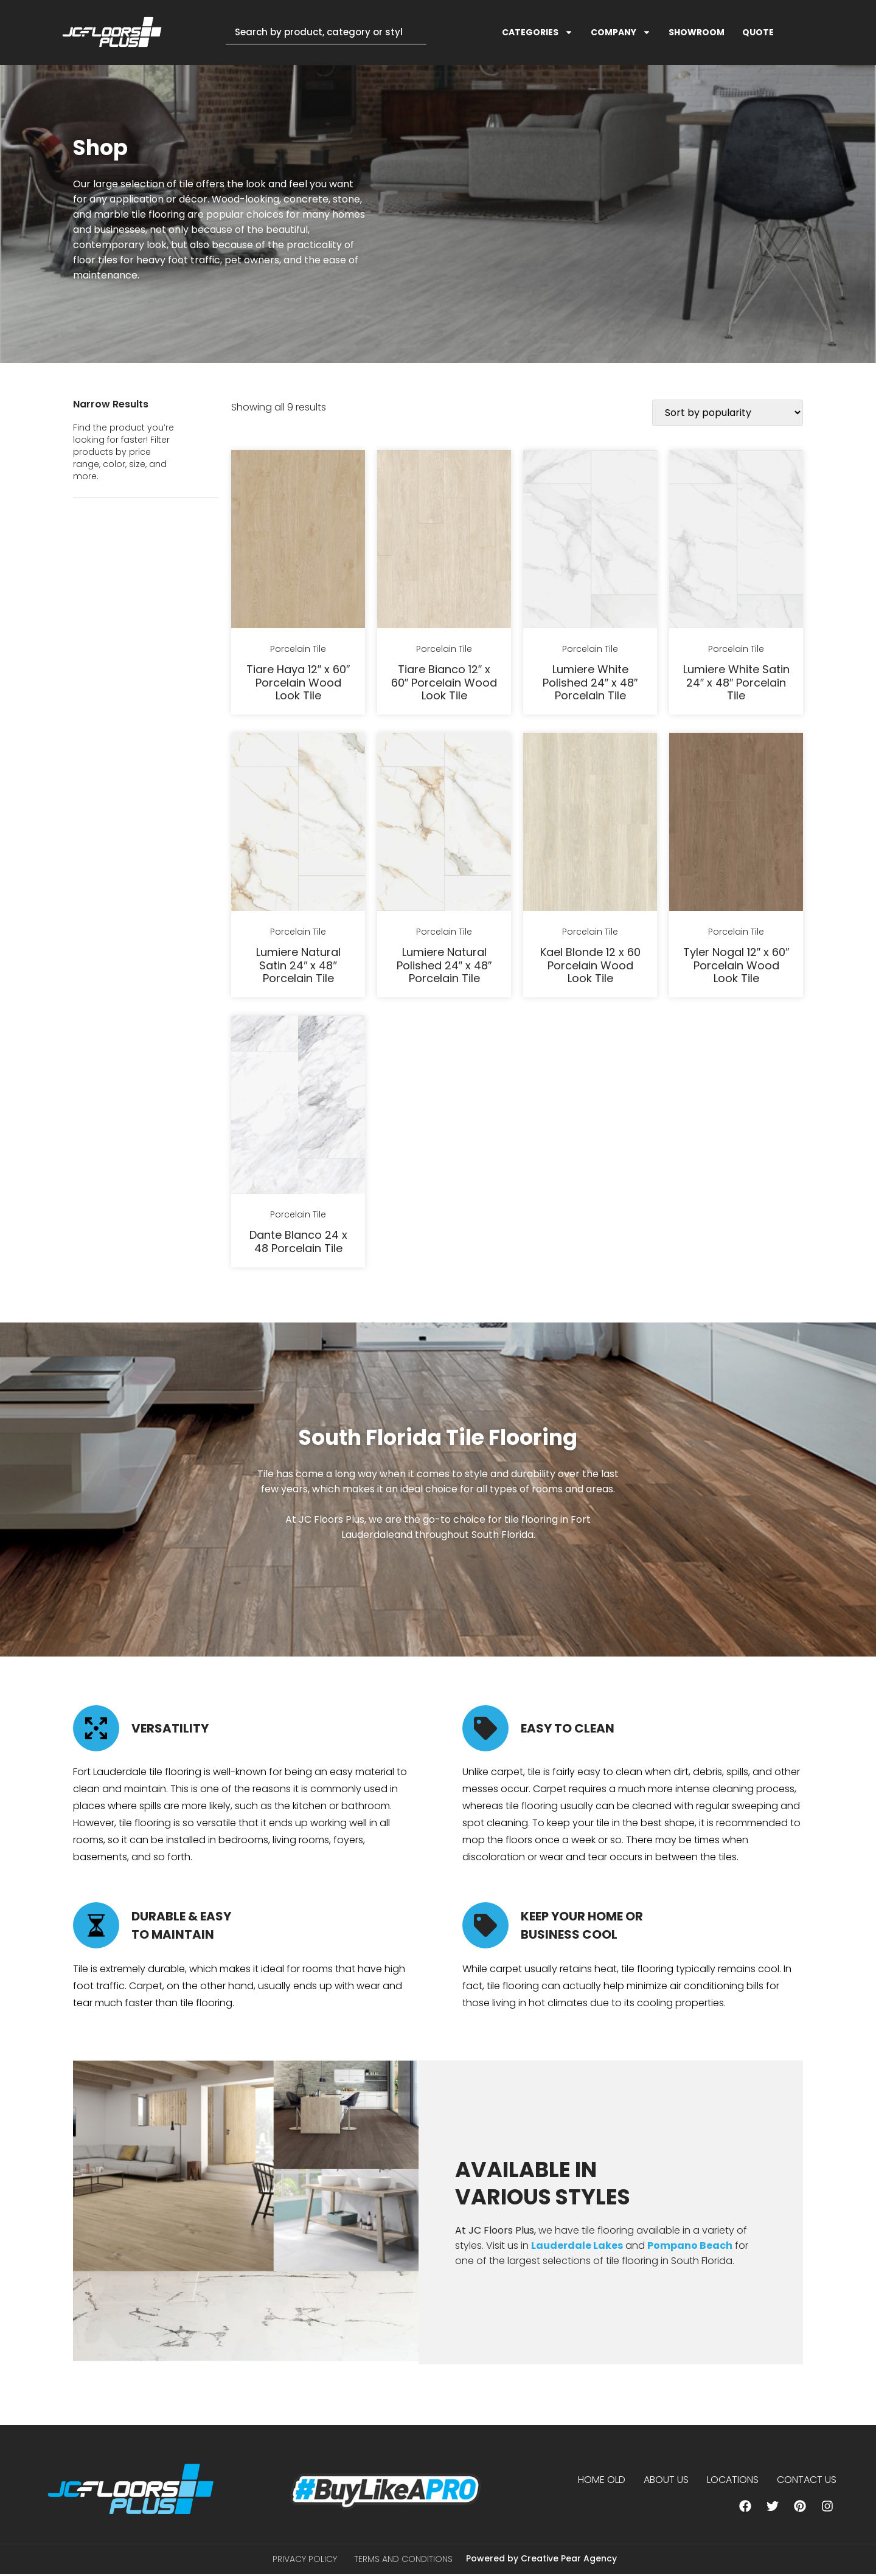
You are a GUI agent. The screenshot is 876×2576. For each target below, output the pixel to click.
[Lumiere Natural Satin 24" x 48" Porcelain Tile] (298, 824)
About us (666, 2480)
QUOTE (758, 32)
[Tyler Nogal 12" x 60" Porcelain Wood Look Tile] (736, 824)
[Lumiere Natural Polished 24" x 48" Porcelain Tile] (444, 824)
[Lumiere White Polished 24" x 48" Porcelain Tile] (590, 541)
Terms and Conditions (404, 2560)
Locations (733, 2480)
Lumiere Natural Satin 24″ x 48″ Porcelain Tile (298, 965)
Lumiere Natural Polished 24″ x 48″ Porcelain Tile (444, 965)
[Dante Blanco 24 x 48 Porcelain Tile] (298, 1107)
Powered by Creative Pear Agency (541, 2559)
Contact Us (806, 2480)
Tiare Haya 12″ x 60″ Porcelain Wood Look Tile (298, 682)
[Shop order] (727, 413)
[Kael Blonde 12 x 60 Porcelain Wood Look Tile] (590, 824)
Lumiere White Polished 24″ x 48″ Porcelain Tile (590, 682)
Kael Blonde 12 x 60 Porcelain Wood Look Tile (590, 965)
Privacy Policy (304, 2560)
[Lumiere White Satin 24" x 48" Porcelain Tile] (736, 541)
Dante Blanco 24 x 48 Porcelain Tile (298, 1241)
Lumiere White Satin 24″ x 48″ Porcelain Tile (736, 682)
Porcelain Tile (298, 649)
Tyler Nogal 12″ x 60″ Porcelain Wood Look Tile (736, 965)
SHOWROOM (697, 32)
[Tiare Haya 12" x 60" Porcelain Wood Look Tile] (298, 541)
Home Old (601, 2480)
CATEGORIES (537, 32)
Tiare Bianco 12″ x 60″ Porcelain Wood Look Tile (444, 682)
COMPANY (621, 32)
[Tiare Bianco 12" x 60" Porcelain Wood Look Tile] (444, 541)
